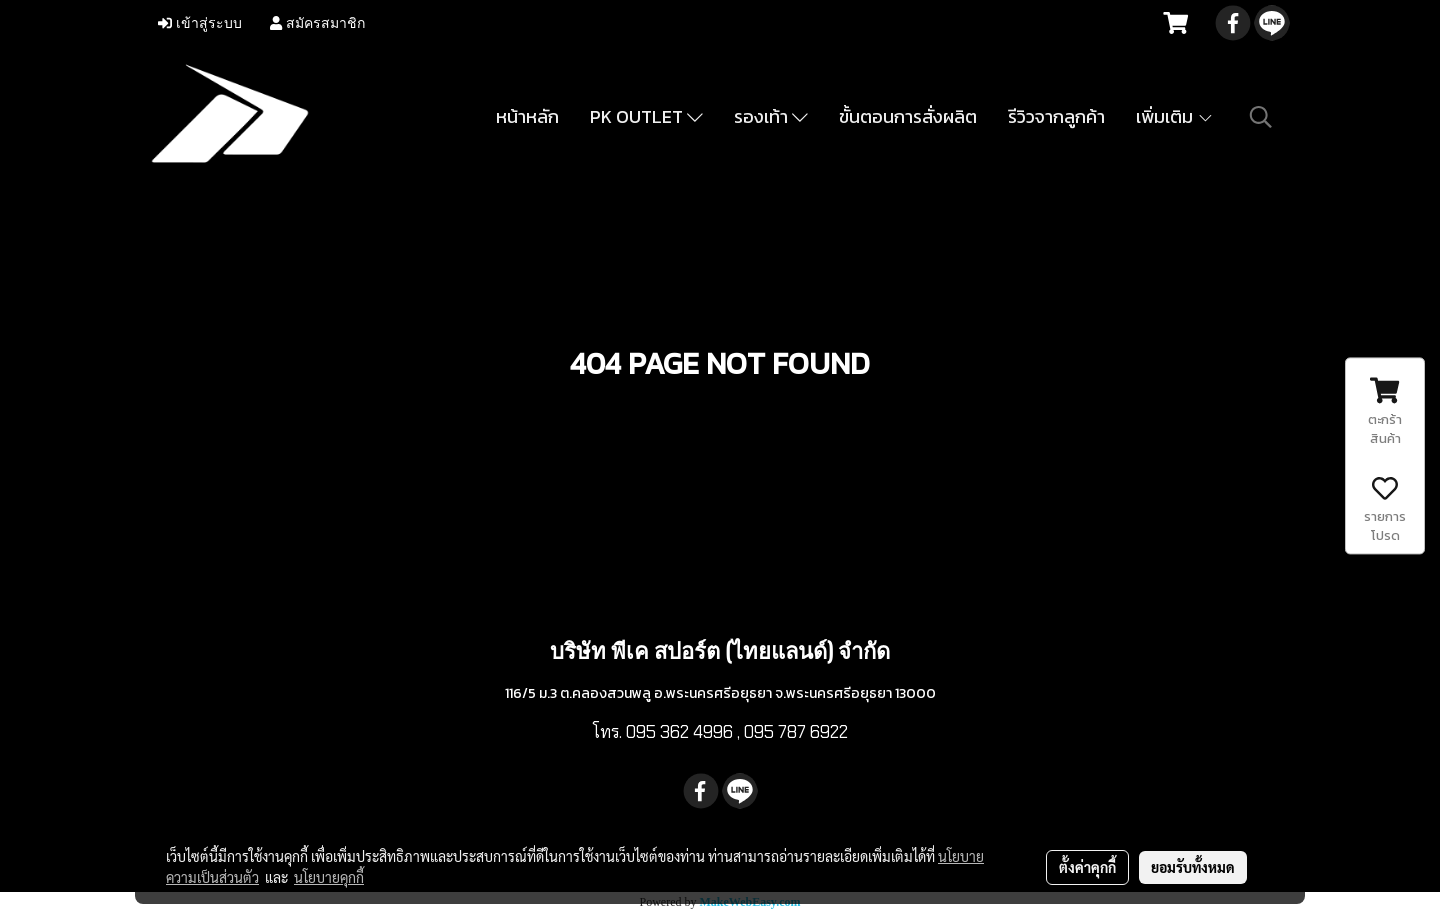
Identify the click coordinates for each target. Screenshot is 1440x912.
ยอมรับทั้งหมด (1193, 867)
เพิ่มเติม (1175, 116)
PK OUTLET (646, 116)
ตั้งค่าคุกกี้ (1087, 867)
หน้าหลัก (527, 116)
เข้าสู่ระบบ (200, 23)
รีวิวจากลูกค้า (1056, 116)
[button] (1261, 117)
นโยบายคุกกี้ (329, 877)
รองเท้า (771, 116)
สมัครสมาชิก (317, 23)
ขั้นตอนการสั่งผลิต (908, 116)
